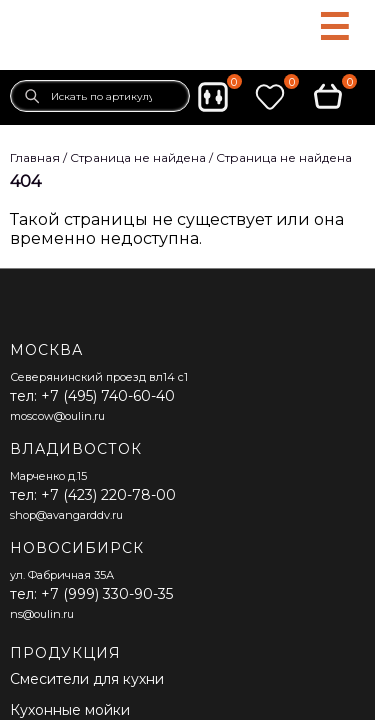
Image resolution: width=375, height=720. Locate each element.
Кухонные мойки (70, 710)
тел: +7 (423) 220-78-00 (93, 495)
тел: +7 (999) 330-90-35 (91, 594)
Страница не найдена (284, 157)
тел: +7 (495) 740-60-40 (92, 396)
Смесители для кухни (87, 679)
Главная (35, 157)
